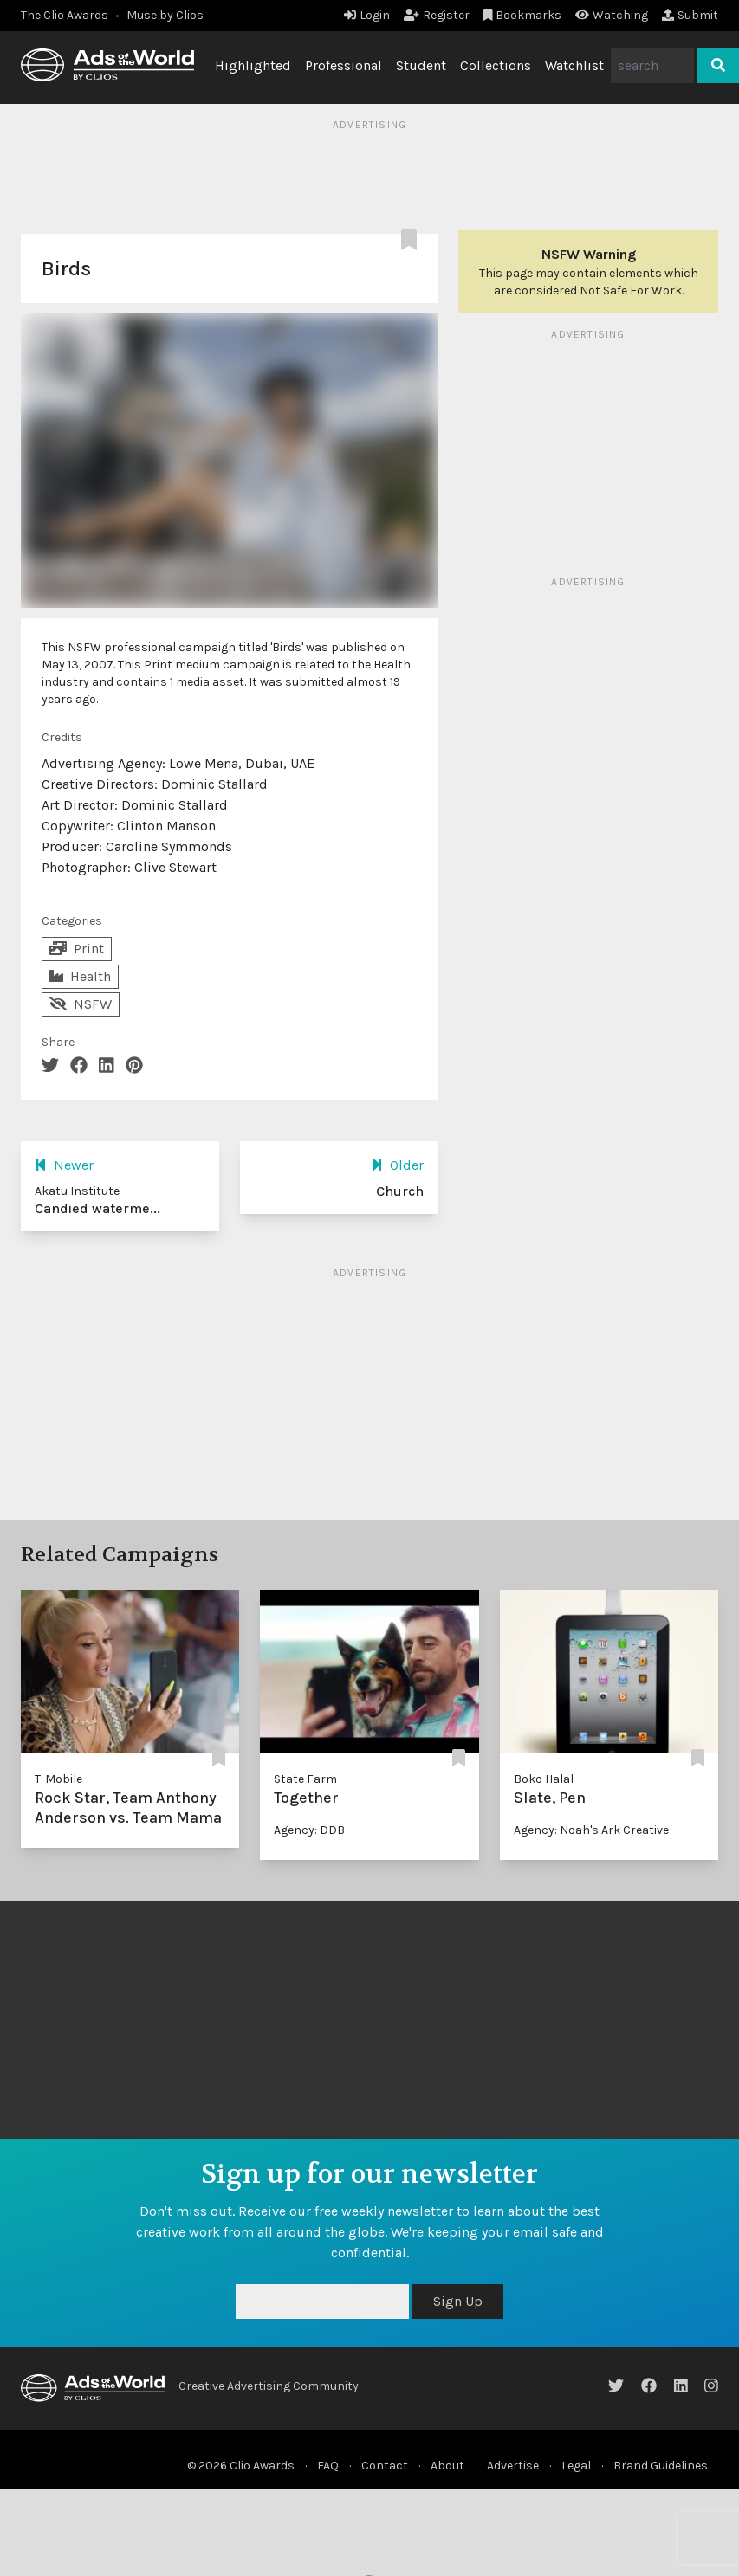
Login (367, 15)
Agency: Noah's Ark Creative (591, 1830)
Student (421, 65)
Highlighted (253, 65)
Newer (64, 1165)
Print (76, 948)
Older (397, 1165)
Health (80, 976)
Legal (576, 2465)
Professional (343, 65)
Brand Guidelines (660, 2465)
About (447, 2465)
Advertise (513, 2465)
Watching (611, 15)
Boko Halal (544, 1779)
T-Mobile (58, 1779)
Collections (495, 65)
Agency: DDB (309, 1830)
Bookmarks (522, 15)
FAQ (328, 2465)
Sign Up (458, 2301)
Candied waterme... (97, 1208)
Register (437, 15)
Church (400, 1191)
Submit (690, 15)
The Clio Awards (64, 15)
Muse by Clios (165, 15)
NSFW (80, 1004)
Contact (384, 2465)
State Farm (305, 1779)
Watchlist (574, 65)
